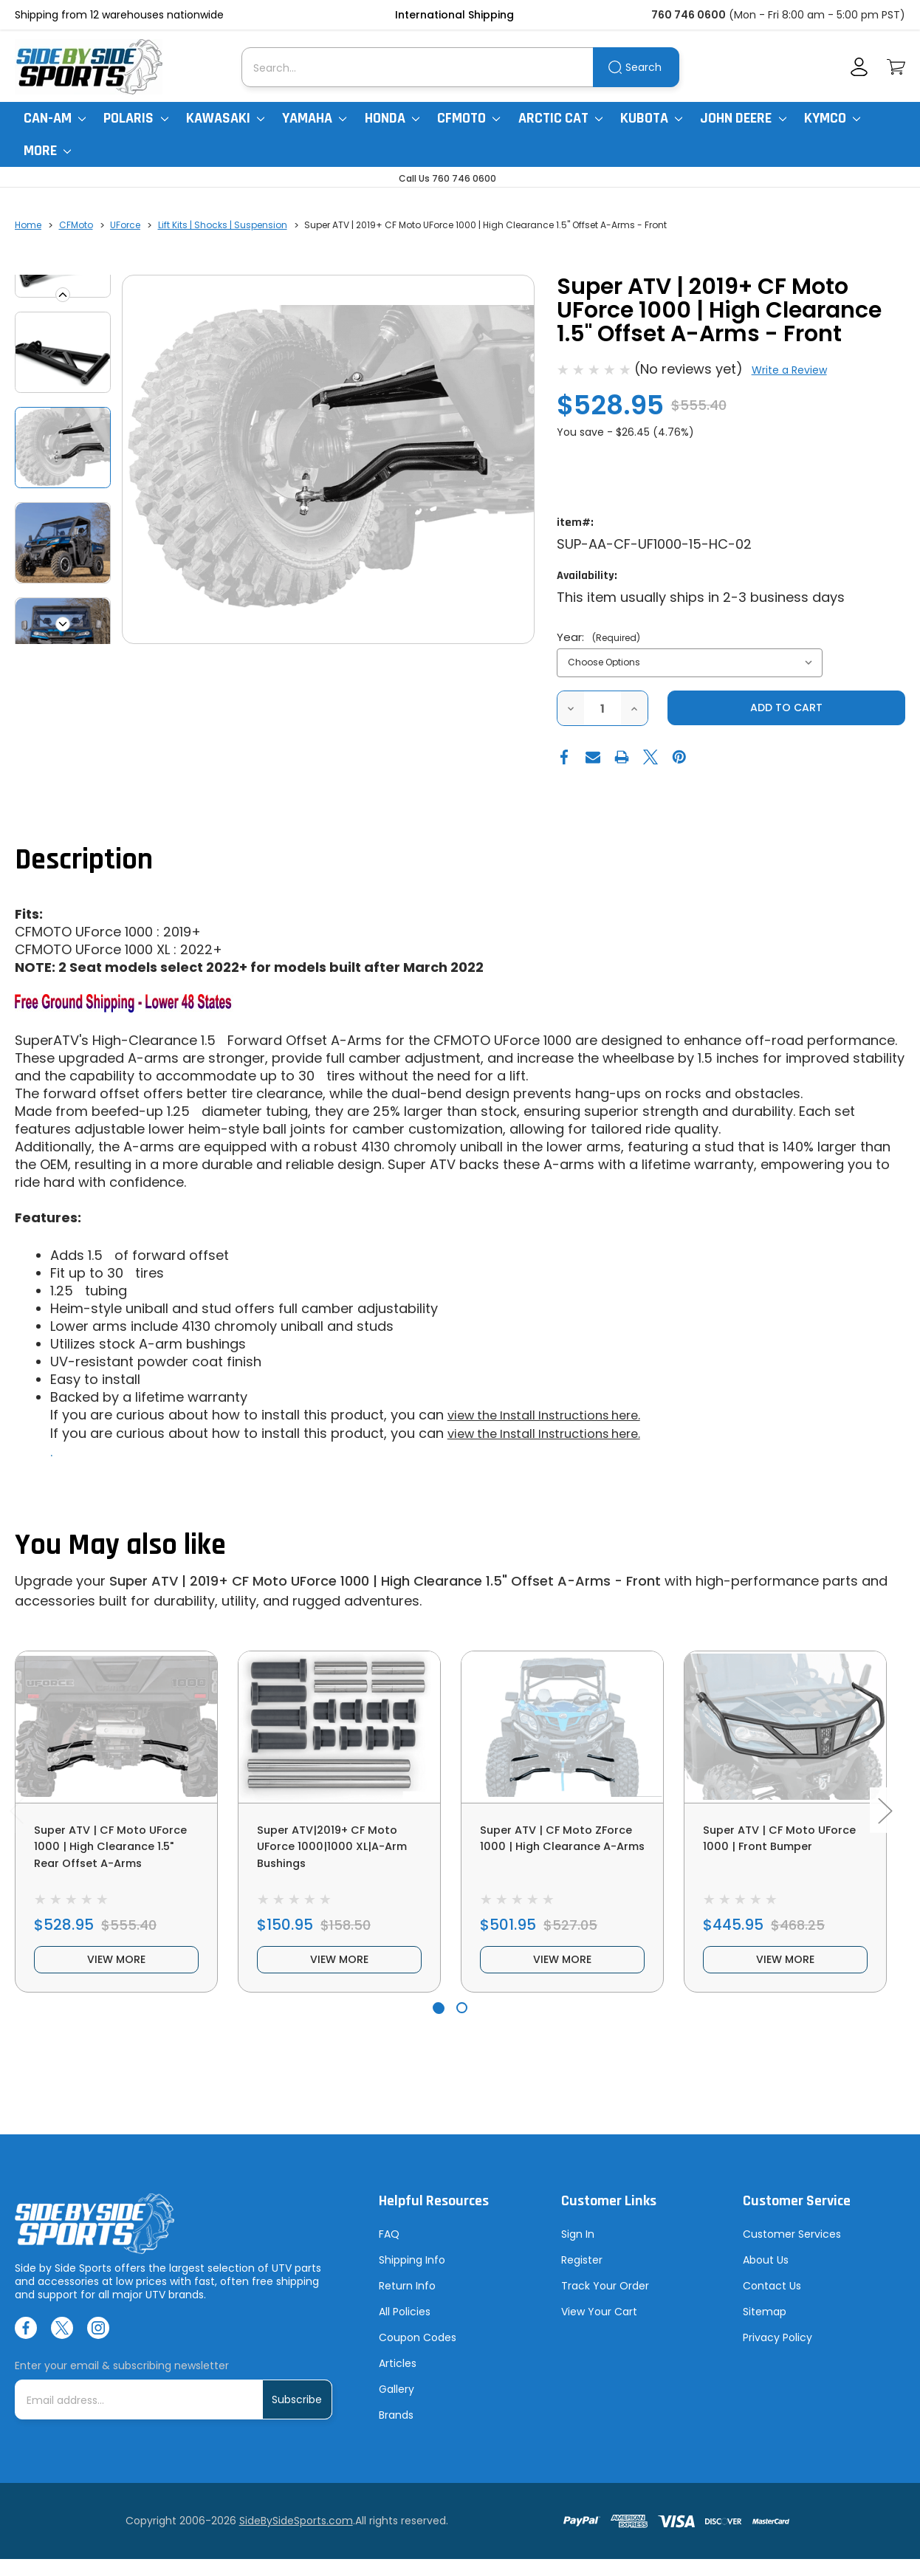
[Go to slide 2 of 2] (461, 2023)
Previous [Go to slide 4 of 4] (62, 294)
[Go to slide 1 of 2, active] (438, 2023)
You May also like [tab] (120, 1545)
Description (84, 861)
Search (643, 67)
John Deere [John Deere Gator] (743, 118)
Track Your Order (605, 2302)
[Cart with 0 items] (896, 67)
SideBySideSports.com (296, 2537)
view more (116, 1972)
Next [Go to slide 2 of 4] (62, 624)
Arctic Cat (560, 118)
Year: (598, 637)
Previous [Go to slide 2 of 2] (16, 1818)
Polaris (135, 118)
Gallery (396, 2405)
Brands (396, 2431)
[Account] (859, 67)
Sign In (577, 2250)
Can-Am (55, 118)
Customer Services (792, 2250)
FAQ (389, 2250)
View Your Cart (599, 2327)
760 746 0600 (688, 14)
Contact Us (772, 2302)
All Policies (404, 2327)
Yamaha (314, 118)
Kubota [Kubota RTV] (651, 118)
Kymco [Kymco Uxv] (832, 118)
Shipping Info (412, 2276)
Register (582, 2276)
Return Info (407, 2302)
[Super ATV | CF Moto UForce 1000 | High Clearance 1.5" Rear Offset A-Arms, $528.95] (116, 1727)
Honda (392, 118)
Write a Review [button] (789, 370)
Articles (397, 2379)
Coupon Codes (417, 2353)
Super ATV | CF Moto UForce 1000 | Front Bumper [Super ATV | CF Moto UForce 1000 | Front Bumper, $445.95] (771, 1850)
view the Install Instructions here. (554, 1416)
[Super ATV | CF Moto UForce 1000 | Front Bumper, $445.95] (785, 1727)
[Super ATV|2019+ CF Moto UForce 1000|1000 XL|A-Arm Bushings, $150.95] (339, 1727)
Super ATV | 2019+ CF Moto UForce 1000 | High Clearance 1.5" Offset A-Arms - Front (385, 1581)
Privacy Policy (777, 2353)
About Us (766, 2276)
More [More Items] (47, 150)
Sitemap (764, 2327)
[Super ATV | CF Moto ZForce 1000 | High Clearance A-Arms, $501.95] (562, 1727)
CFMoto (468, 118)
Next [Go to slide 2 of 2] (884, 1818)
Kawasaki (225, 118)
